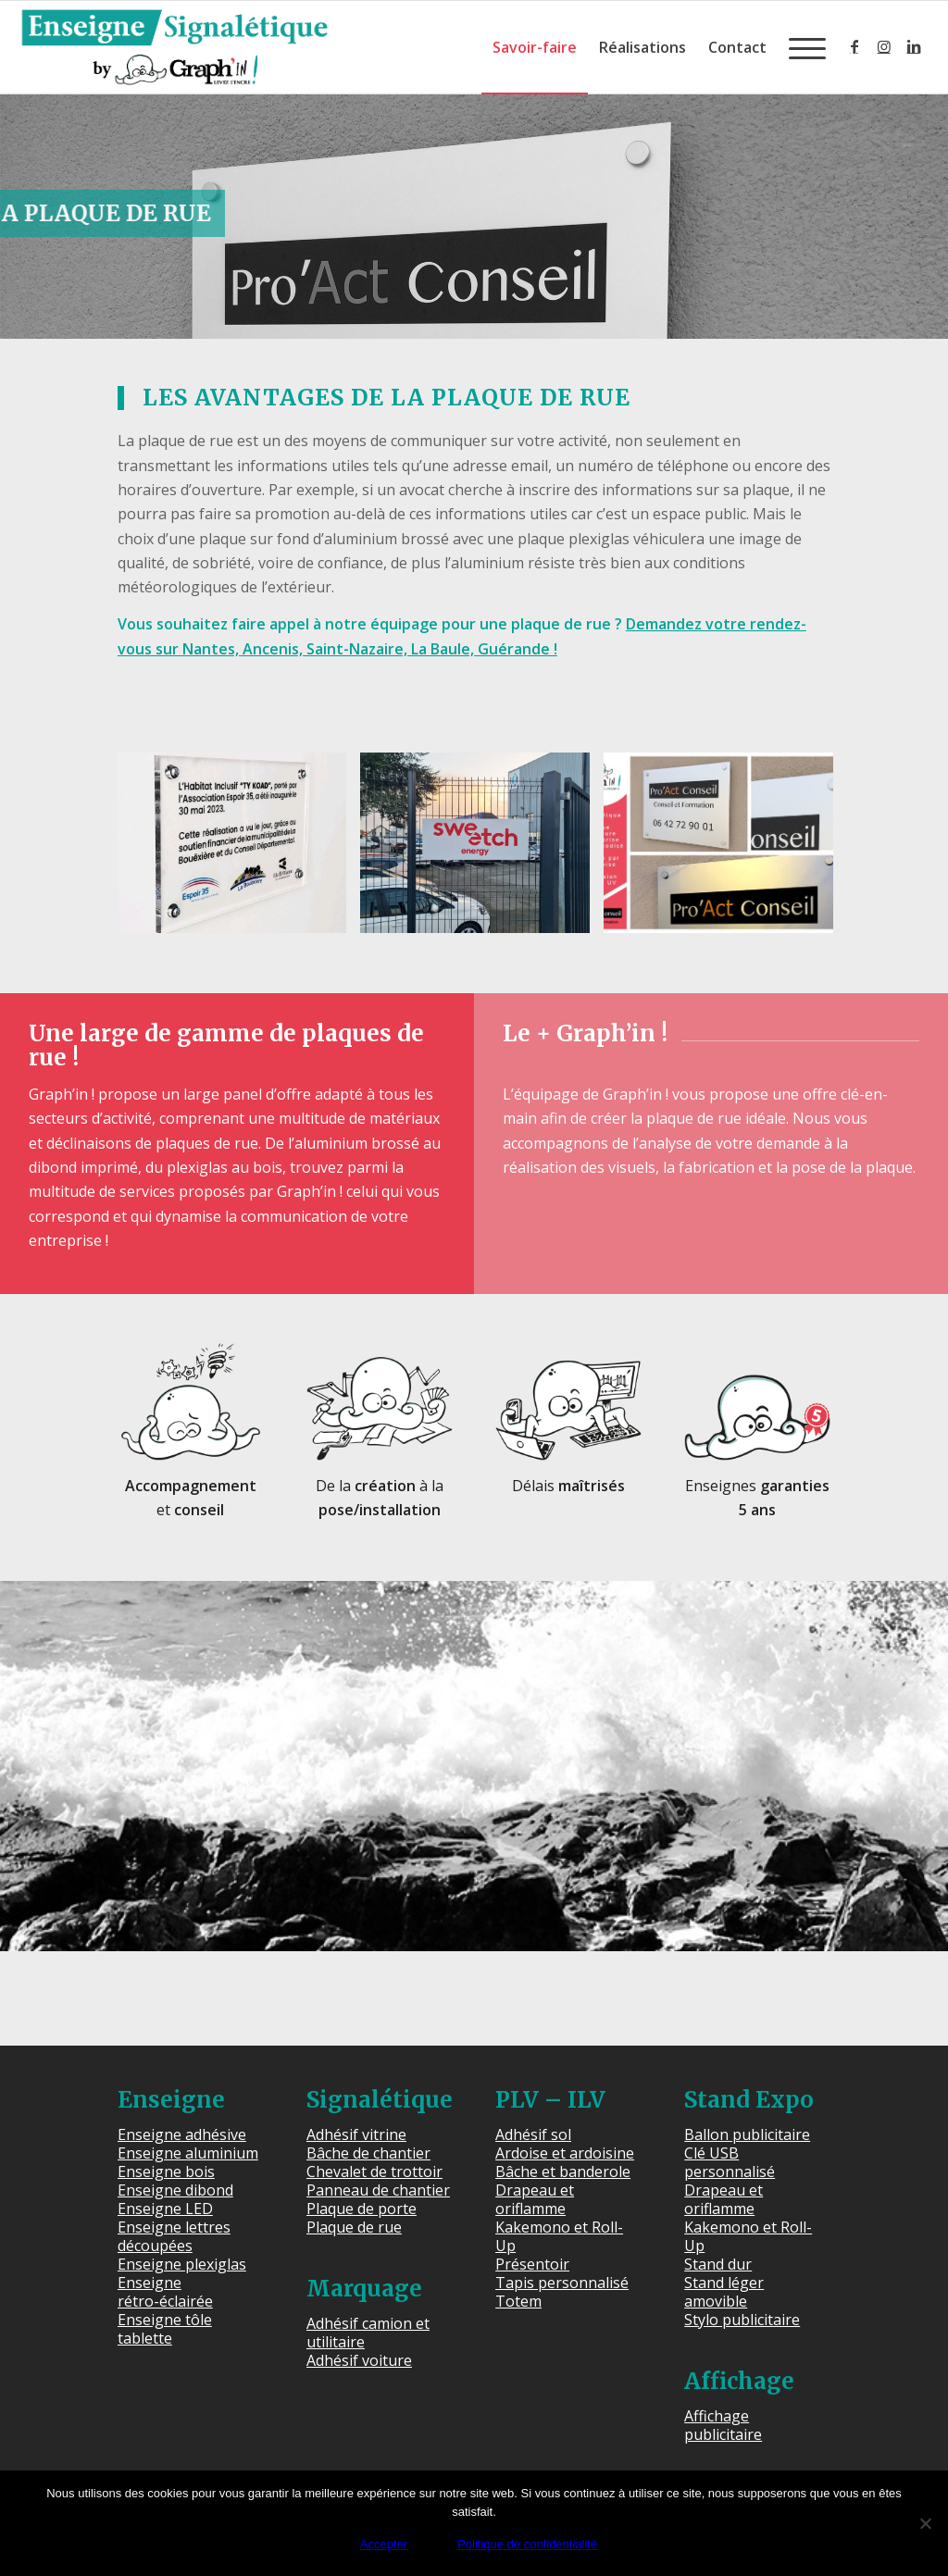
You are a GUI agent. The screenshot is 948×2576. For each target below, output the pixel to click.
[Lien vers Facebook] (854, 46)
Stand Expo (749, 2099)
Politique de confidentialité (527, 2544)
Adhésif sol (533, 2134)
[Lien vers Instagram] (884, 46)
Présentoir (532, 2264)
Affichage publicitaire (723, 2425)
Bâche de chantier (368, 2153)
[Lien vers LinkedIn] (914, 46)
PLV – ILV (550, 2099)
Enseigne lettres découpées (174, 2236)
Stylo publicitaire (742, 2319)
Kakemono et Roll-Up (559, 2236)
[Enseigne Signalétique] (175, 47)
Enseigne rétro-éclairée (165, 2291)
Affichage (739, 2381)
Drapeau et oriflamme (534, 2199)
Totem (518, 2301)
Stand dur (718, 2264)
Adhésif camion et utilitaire (368, 2332)
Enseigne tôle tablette (165, 2328)
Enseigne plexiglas (182, 2264)
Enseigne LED (165, 2208)
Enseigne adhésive (182, 2134)
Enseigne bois (166, 2171)
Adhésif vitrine (356, 2134)
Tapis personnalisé (562, 2282)
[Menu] (802, 47)
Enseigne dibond (175, 2190)
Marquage (364, 2288)
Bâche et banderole (562, 2171)
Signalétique (379, 2099)
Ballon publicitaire (747, 2134)
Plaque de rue (354, 2227)
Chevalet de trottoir (374, 2171)
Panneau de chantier (378, 2190)
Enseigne (171, 2099)
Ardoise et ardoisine (564, 2153)
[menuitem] (534, 47)
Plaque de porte (361, 2208)
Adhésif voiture (359, 2360)
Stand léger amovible (724, 2291)
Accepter (383, 2544)
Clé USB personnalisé (729, 2162)
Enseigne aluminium (188, 2153)
